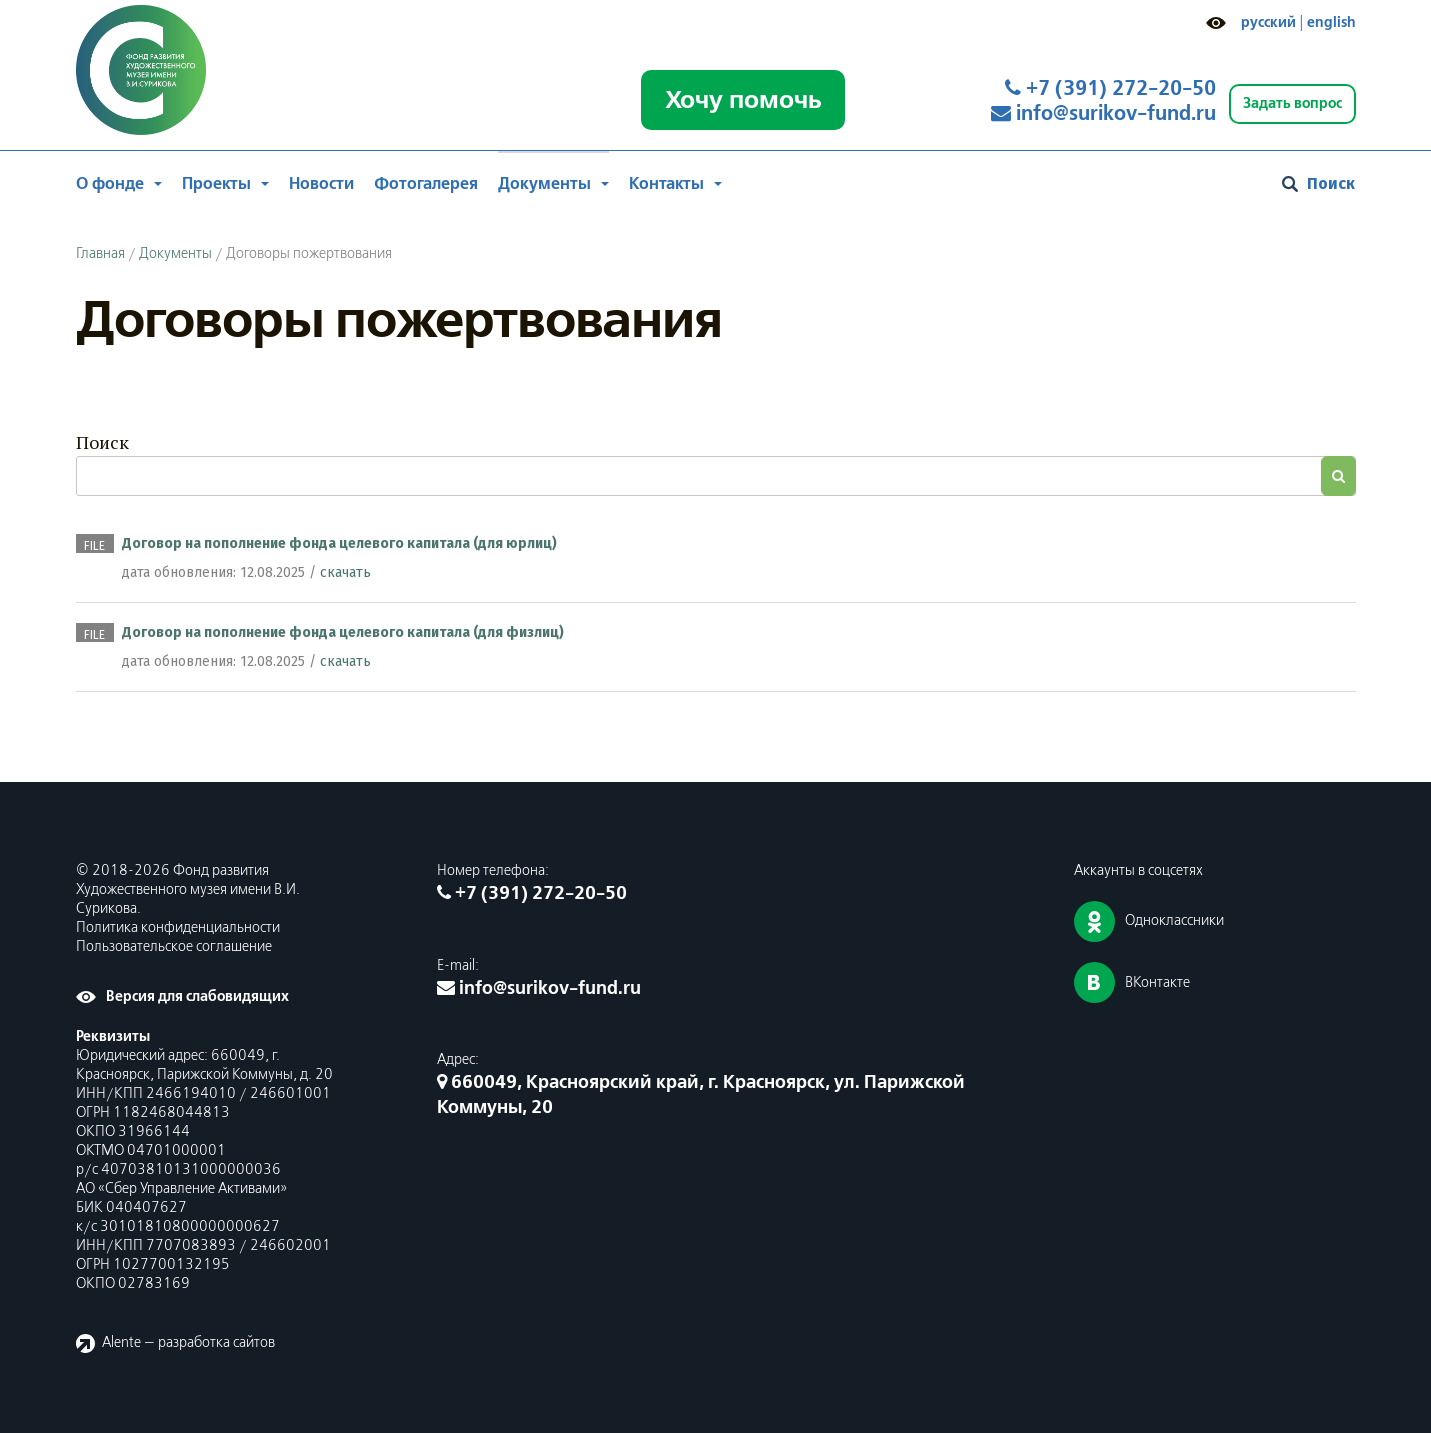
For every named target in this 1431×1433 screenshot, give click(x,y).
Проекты (216, 184)
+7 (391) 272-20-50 (1110, 89)
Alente (121, 1343)
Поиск (102, 442)
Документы (544, 184)
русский (1268, 22)
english (1331, 22)
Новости (321, 184)
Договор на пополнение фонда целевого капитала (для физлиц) (343, 632)
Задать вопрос (1292, 103)
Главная (100, 254)
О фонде (110, 184)
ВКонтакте (1157, 983)
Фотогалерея (426, 184)
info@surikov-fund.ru (1103, 114)
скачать (345, 572)
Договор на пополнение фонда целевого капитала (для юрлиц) (339, 543)
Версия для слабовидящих (197, 996)
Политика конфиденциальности (178, 928)
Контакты (666, 184)
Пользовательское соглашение (174, 947)
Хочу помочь (743, 100)
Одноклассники (1174, 921)
